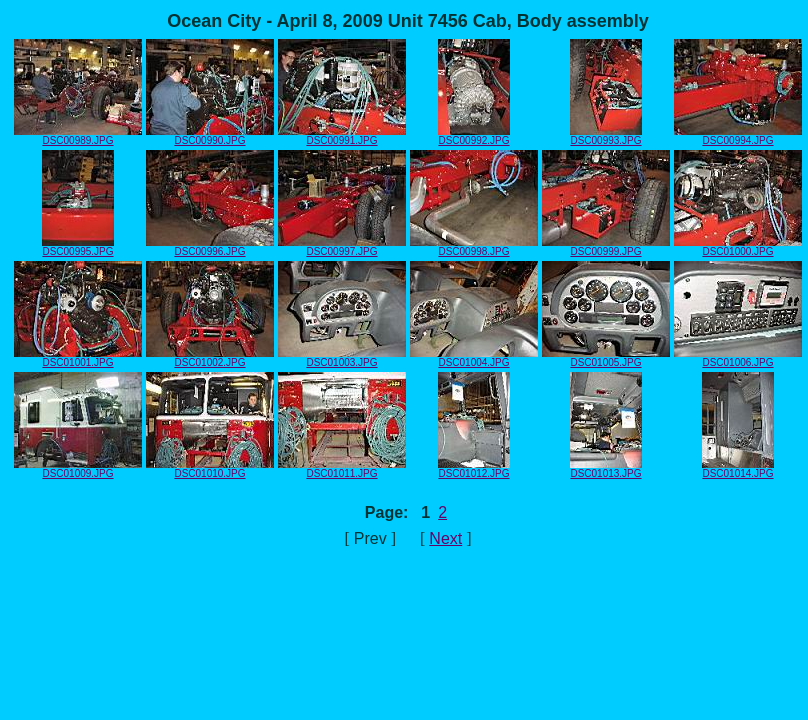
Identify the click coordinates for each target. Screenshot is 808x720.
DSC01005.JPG (606, 358)
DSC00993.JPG (606, 136)
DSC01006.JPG (738, 358)
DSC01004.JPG (474, 358)
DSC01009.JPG (78, 469)
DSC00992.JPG (474, 136)
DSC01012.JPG (474, 469)
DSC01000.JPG (738, 247)
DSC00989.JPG (78, 136)
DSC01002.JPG (210, 358)
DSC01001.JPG (78, 358)
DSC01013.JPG (606, 469)
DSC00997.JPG (342, 247)
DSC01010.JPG (210, 469)
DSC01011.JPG (342, 469)
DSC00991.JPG (342, 136)
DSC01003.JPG (342, 358)
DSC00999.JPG (606, 247)
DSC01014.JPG (738, 469)
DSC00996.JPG (210, 247)
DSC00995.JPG (78, 247)
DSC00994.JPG (738, 136)
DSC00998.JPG (474, 247)
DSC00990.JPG (210, 136)
